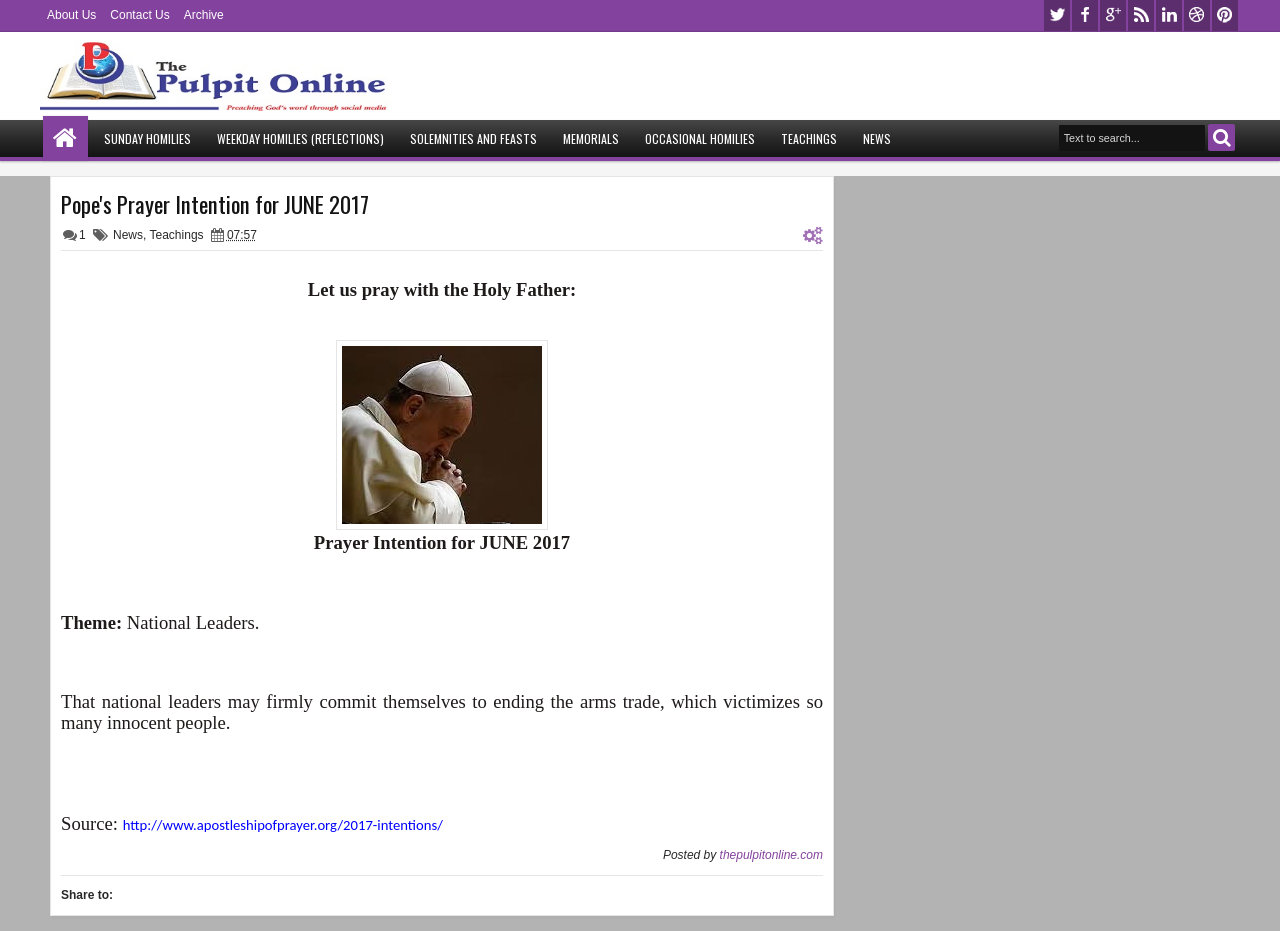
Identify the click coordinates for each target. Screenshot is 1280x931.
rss (1141, 15)
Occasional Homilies (700, 138)
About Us (71, 15)
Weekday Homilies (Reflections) (300, 138)
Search (1221, 137)
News (877, 138)
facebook (1085, 15)
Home (65, 138)
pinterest (1225, 15)
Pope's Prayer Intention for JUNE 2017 (215, 204)
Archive (204, 15)
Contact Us (139, 15)
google (1113, 15)
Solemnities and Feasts (473, 138)
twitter (1057, 15)
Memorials (591, 138)
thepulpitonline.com (771, 855)
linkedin (1169, 15)
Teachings (809, 138)
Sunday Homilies (147, 138)
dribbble (1197, 15)
